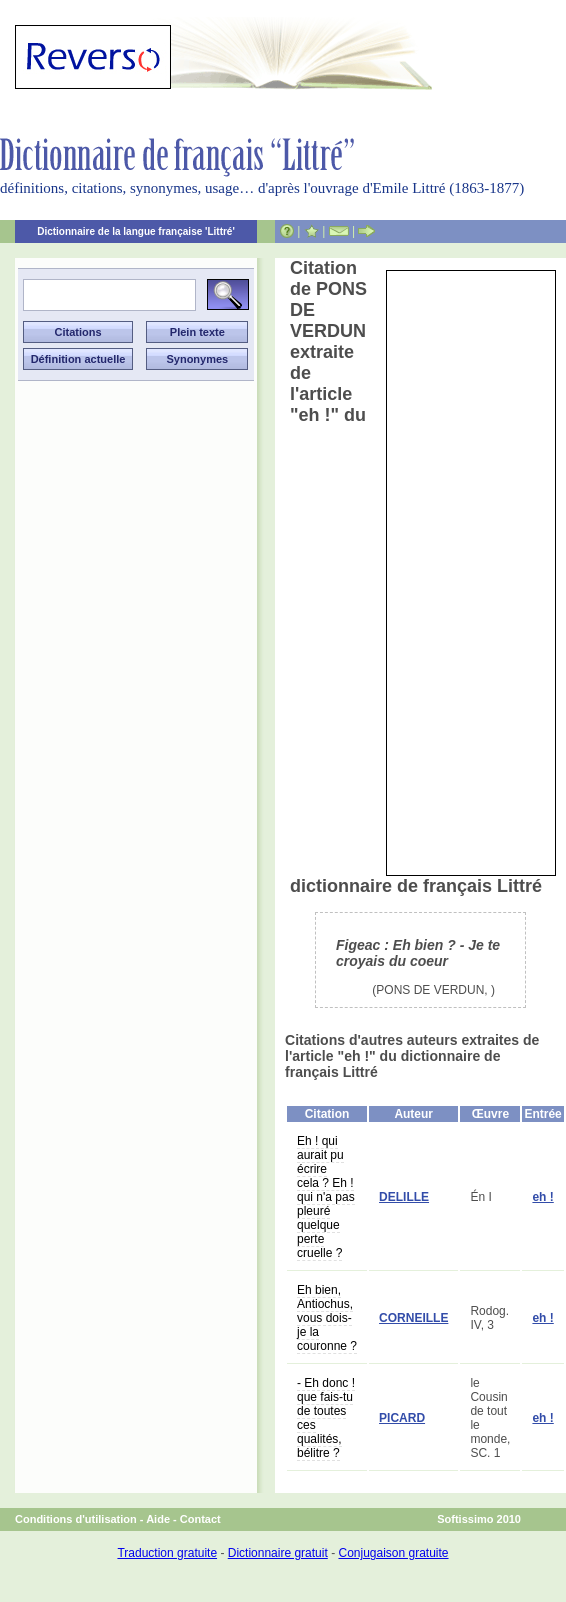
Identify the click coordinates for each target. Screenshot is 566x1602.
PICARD (402, 1418)
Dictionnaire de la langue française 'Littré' (136, 231)
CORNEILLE (413, 1318)
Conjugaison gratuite (393, 1553)
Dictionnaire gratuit (278, 1553)
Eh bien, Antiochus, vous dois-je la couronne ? (327, 1318)
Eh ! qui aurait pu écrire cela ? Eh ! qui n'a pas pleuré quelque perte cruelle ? (326, 1197)
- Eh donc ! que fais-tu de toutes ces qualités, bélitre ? (326, 1418)
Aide (158, 1519)
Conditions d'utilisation (76, 1519)
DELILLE (404, 1197)
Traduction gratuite (167, 1553)
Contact (200, 1519)
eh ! (542, 1197)
